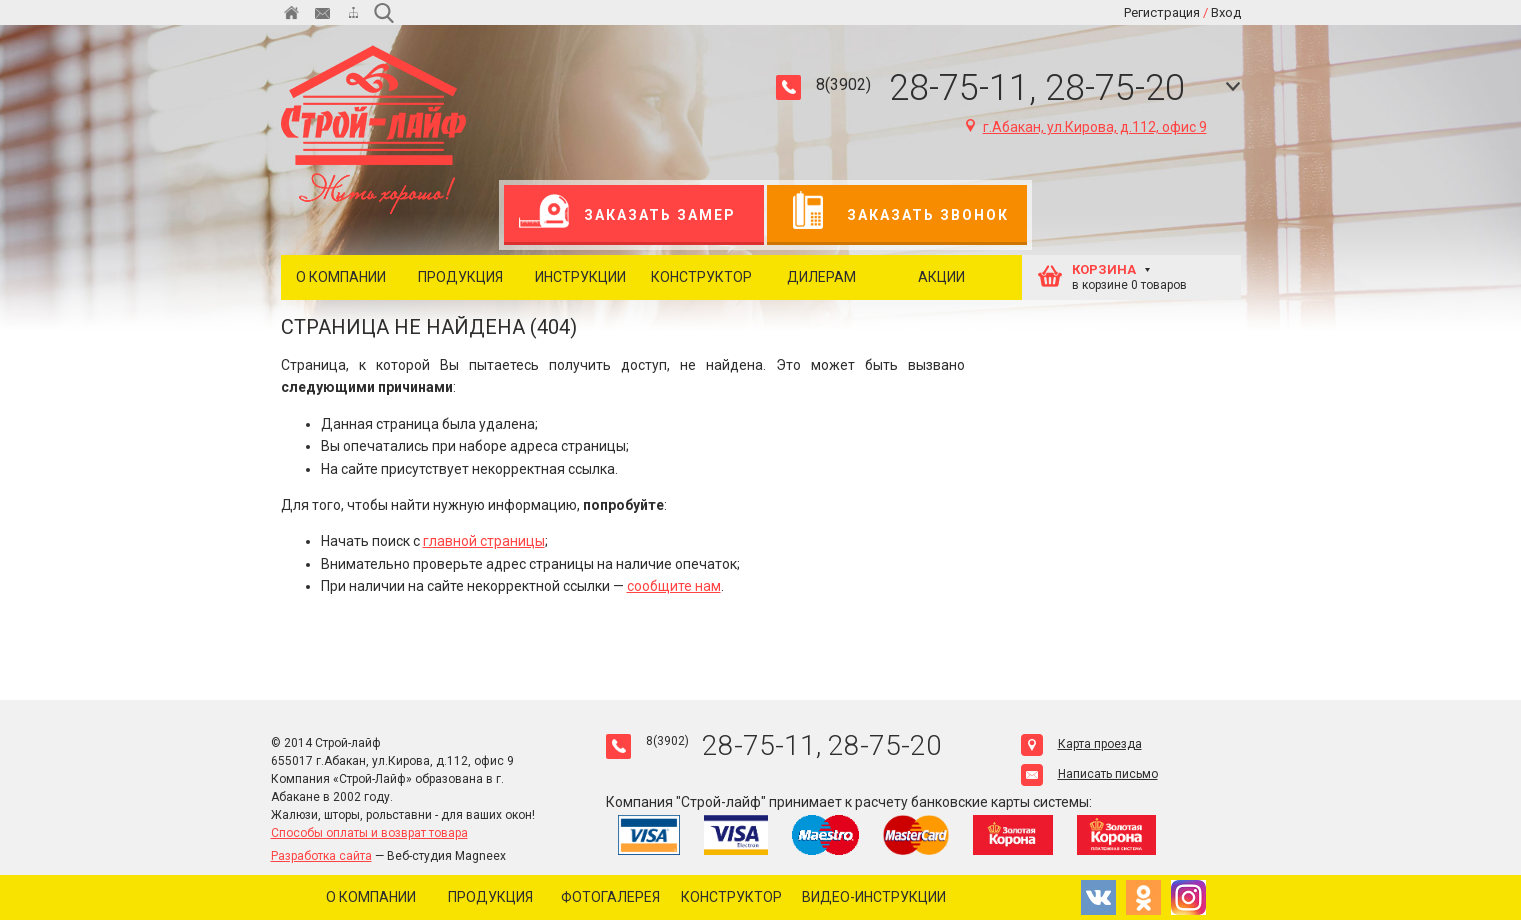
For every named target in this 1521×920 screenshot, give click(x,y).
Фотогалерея (610, 897)
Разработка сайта (321, 856)
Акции (941, 277)
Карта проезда (1081, 744)
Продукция (460, 277)
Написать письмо (1089, 774)
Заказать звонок (895, 215)
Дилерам (821, 277)
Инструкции (580, 277)
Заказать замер (627, 215)
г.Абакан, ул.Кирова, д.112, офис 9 (1086, 127)
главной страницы (484, 541)
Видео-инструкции (874, 897)
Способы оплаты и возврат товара (369, 833)
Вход (1226, 12)
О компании (341, 277)
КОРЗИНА (1104, 269)
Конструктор (701, 277)
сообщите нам (674, 586)
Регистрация (1162, 12)
